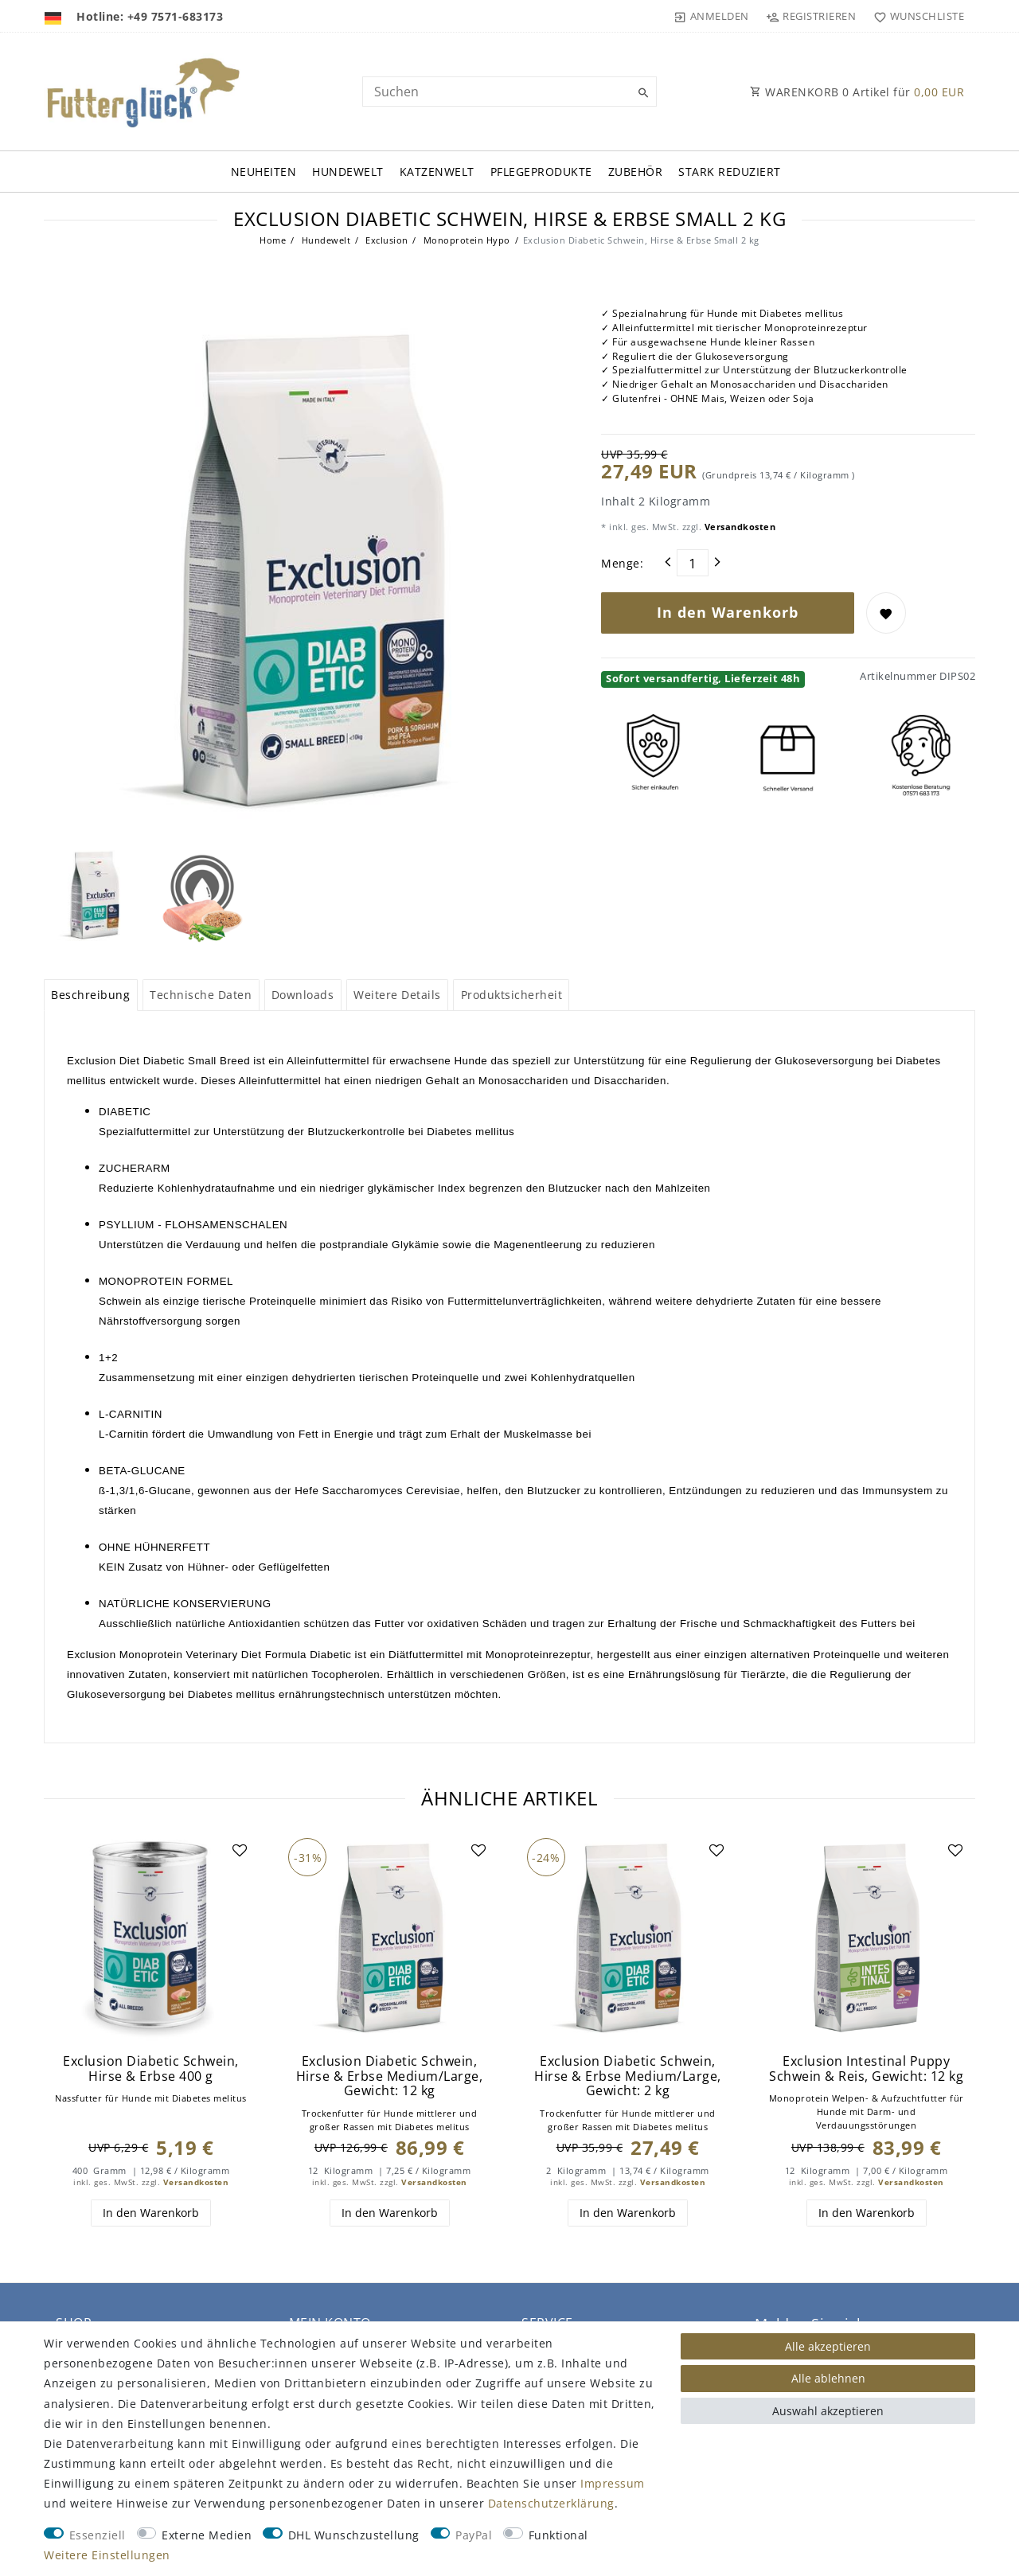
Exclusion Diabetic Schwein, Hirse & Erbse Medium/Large (389, 2076)
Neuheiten (264, 171)
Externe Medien (207, 2535)
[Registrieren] (811, 16)
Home (273, 240)
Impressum (612, 2483)
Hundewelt (348, 171)
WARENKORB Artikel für (857, 92)
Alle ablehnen (828, 2378)
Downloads (302, 994)
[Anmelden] (711, 16)
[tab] (91, 995)
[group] (151, 1938)
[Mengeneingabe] (693, 562)
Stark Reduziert (729, 171)
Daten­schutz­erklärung (551, 2503)
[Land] (54, 16)
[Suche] (641, 93)
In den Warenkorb (727, 612)
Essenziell (97, 2535)
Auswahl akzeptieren (828, 2410)
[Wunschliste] (915, 16)
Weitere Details (397, 994)
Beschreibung (90, 994)
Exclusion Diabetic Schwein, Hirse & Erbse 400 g (151, 2068)
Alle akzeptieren (828, 2346)
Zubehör (635, 171)
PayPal (473, 2535)
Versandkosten (738, 527)
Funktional (558, 2535)
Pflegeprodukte (541, 171)
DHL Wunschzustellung (354, 2535)
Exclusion (385, 240)
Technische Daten (201, 994)
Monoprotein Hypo (465, 240)
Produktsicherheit (512, 994)
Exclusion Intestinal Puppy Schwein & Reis (866, 2068)
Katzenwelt (437, 171)
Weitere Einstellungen (107, 2554)
